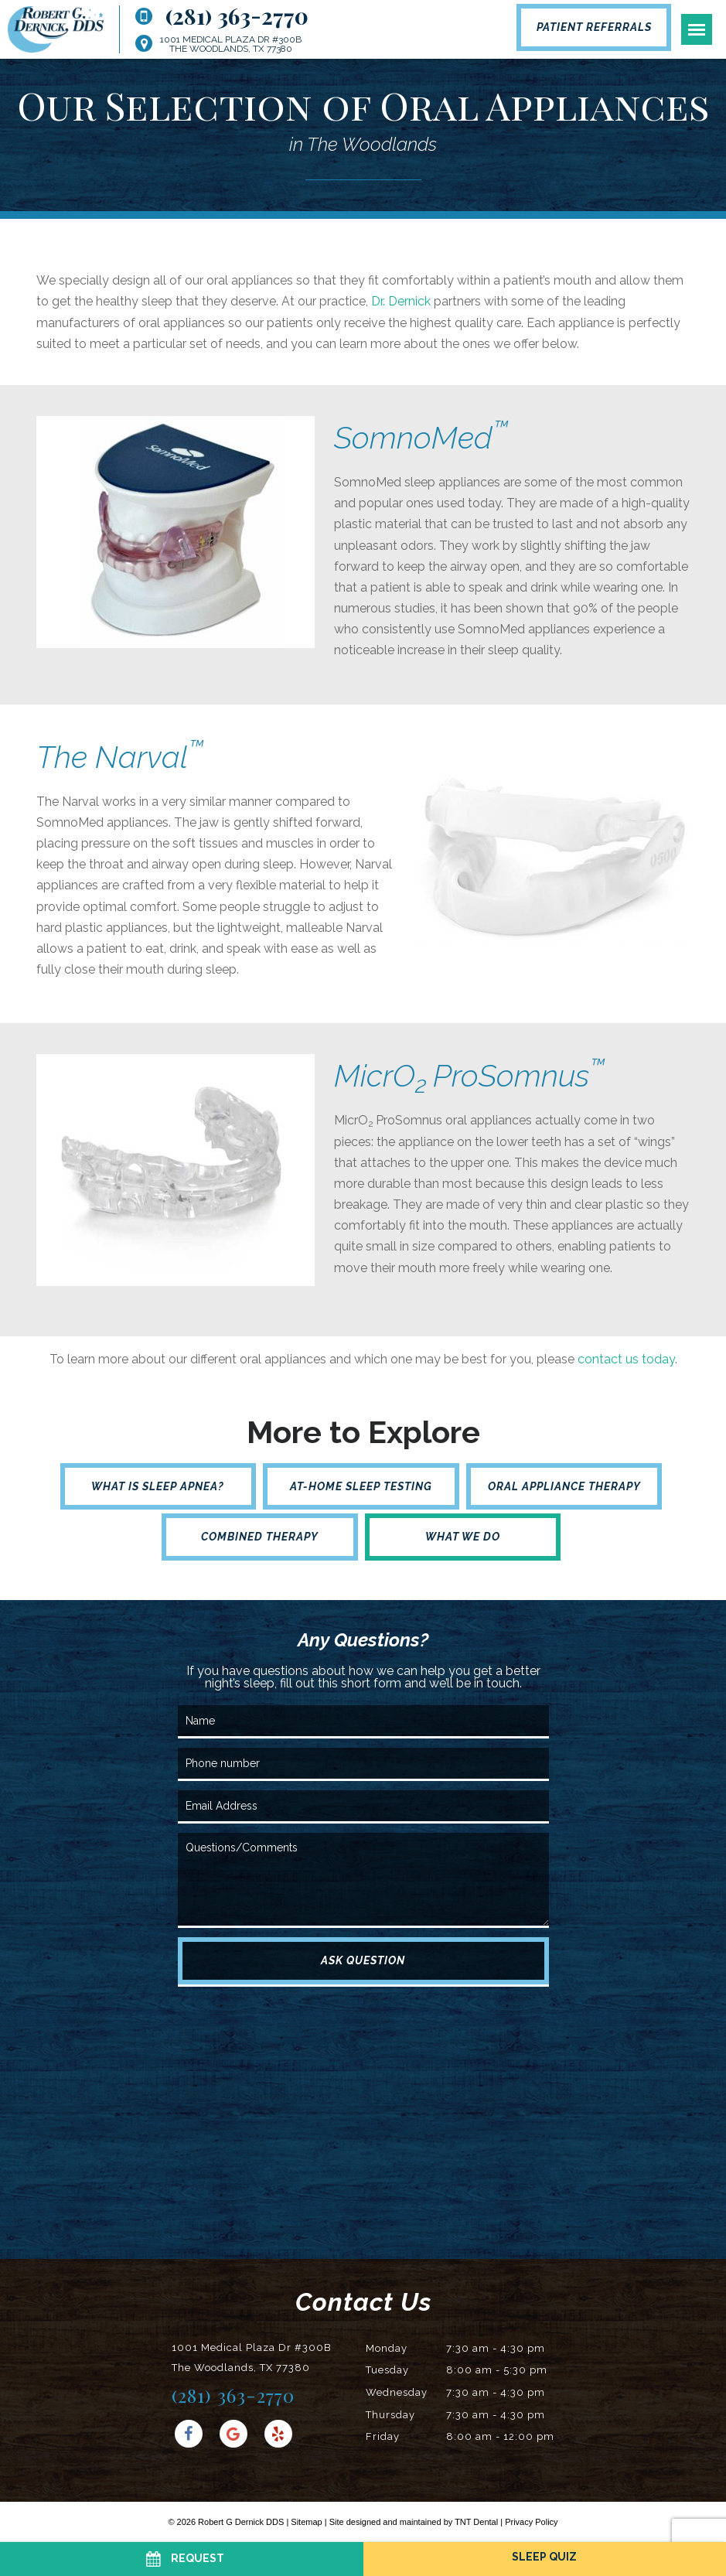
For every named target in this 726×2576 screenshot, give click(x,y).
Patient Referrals (594, 27)
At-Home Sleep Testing (361, 1486)
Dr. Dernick (401, 301)
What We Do (462, 1536)
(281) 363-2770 (221, 16)
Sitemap (306, 2522)
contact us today (626, 1359)
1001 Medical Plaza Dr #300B (231, 44)
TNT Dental (476, 2522)
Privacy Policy (531, 2522)
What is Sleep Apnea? (157, 1486)
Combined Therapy (260, 1536)
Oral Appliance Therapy (564, 1486)
